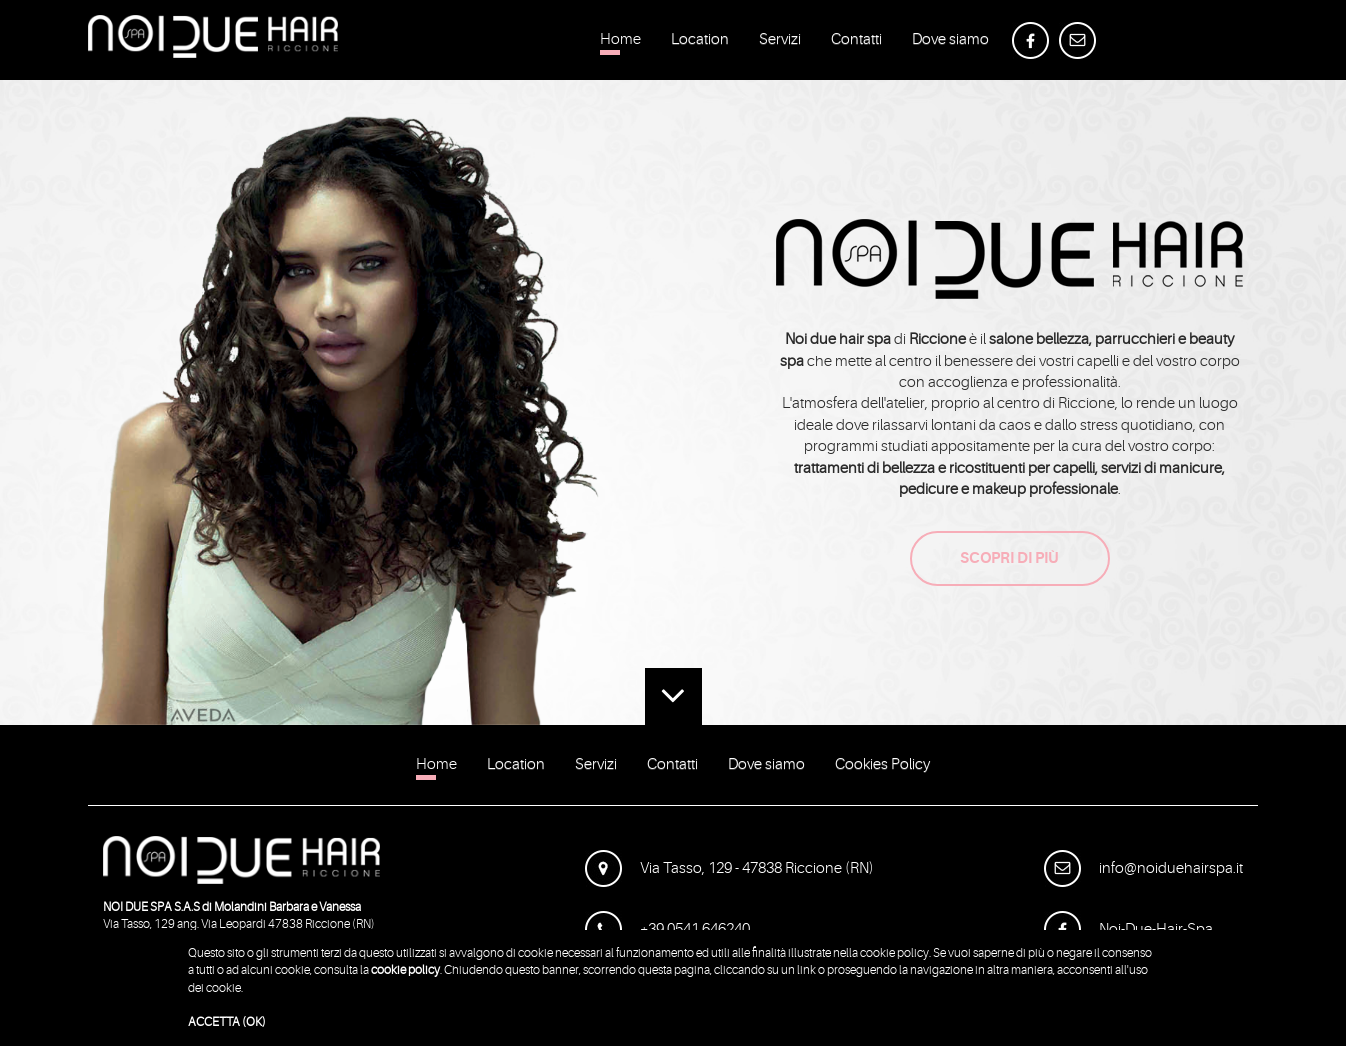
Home (620, 43)
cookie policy (405, 970)
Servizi (780, 43)
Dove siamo (950, 43)
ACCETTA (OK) (227, 1022)
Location (700, 43)
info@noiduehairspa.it (1143, 868)
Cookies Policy (882, 768)
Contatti (856, 43)
